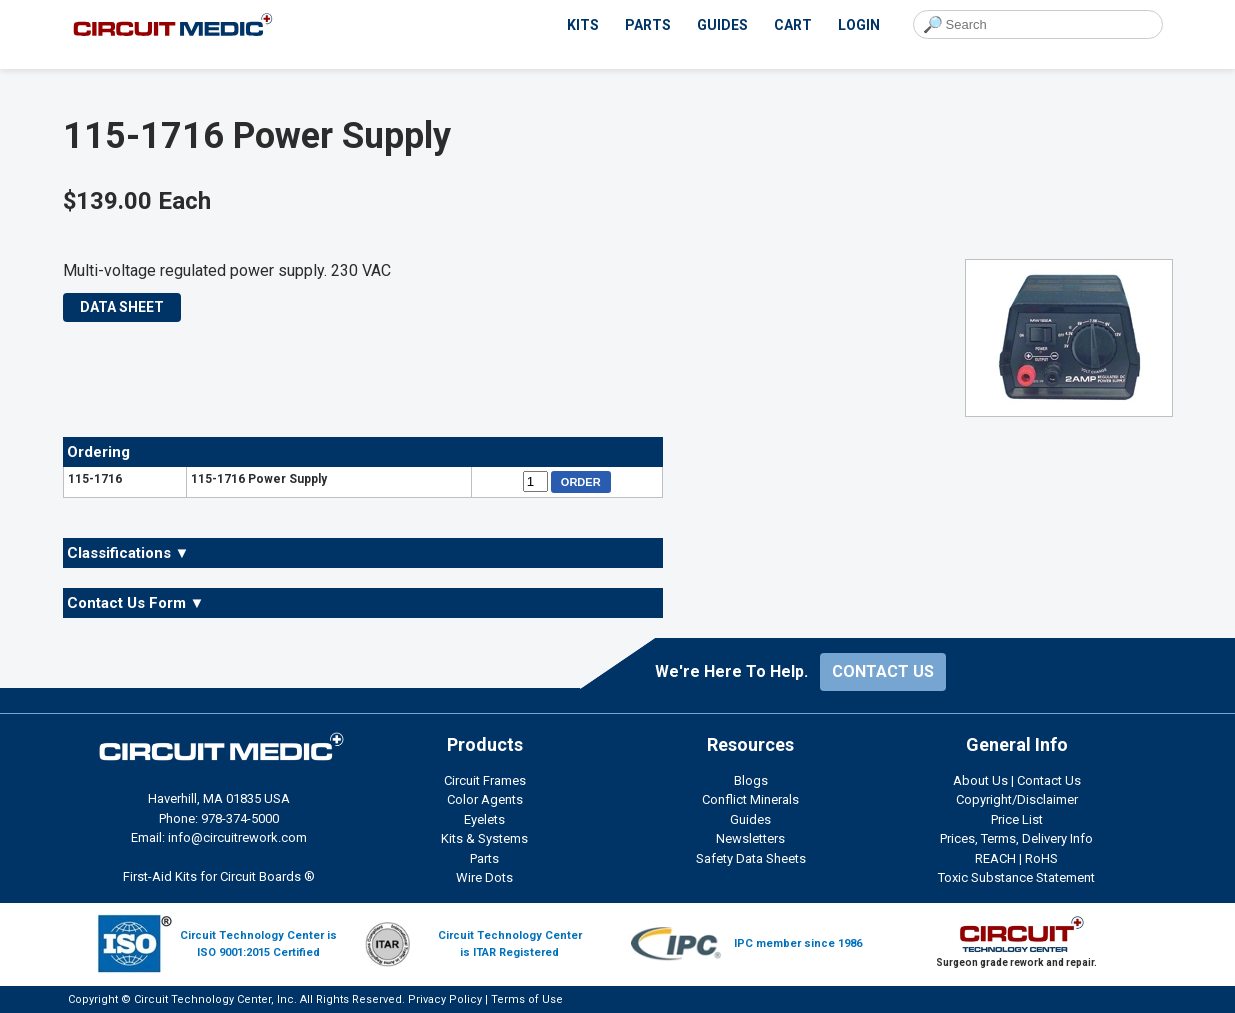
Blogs (751, 780)
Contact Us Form (136, 603)
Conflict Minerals (750, 799)
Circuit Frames (485, 780)
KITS (583, 25)
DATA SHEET (122, 307)
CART (793, 25)
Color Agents (485, 799)
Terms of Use (527, 999)
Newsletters (750, 838)
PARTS (648, 25)
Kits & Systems (484, 838)
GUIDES (722, 25)
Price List (1017, 819)
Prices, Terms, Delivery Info (1016, 838)
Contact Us (1049, 780)
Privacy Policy (445, 999)
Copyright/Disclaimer (1017, 799)
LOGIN (859, 25)
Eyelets (484, 819)
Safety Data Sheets (751, 858)
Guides (750, 819)
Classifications (128, 553)
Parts (484, 858)
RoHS (1041, 858)
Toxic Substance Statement (1016, 877)
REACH (995, 858)
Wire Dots (484, 877)
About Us (980, 780)
